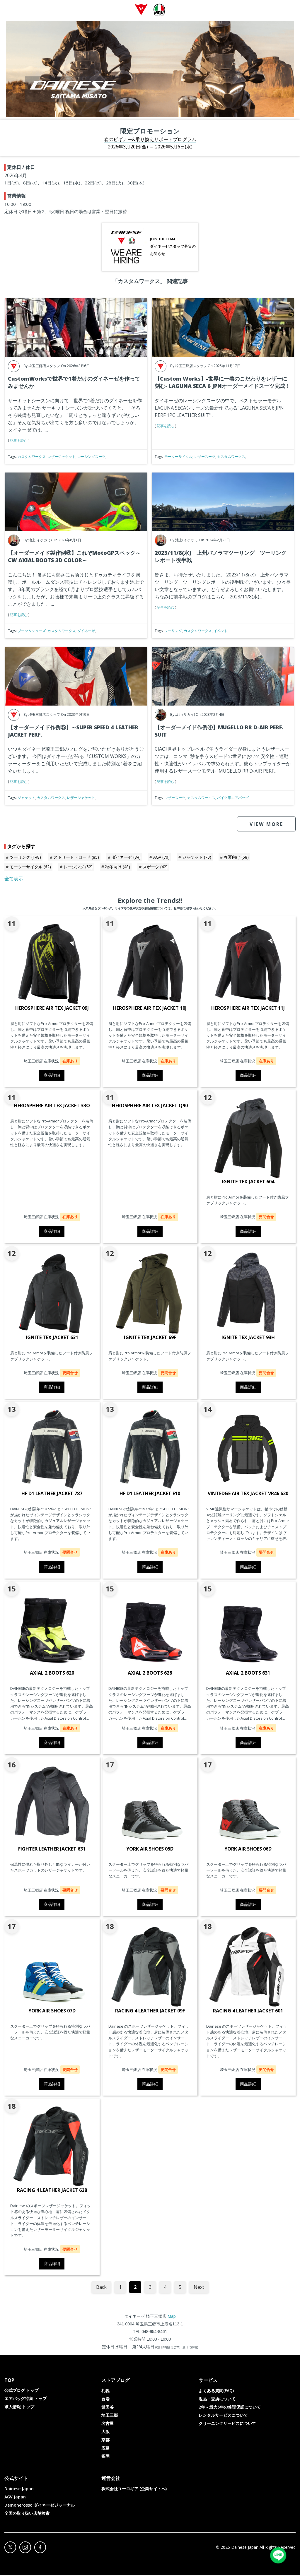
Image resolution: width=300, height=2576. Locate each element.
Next (199, 2288)
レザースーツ (204, 457)
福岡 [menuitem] (105, 2457)
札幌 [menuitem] (105, 2391)
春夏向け (236, 858)
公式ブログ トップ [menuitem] (21, 2391)
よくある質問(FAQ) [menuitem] (216, 2391)
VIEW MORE (266, 825)
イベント (221, 631)
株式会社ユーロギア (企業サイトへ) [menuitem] (134, 2489)
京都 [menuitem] (105, 2440)
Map (171, 2317)
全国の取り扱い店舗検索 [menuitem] (27, 2514)
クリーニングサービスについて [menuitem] (227, 2424)
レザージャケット (61, 457)
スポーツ (155, 868)
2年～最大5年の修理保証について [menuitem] (230, 2408)
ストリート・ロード (76, 858)
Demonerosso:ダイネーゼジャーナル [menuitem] (39, 2506)
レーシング (78, 868)
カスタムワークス (32, 457)
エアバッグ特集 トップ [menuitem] (25, 2399)
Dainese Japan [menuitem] (19, 2489)
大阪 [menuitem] (105, 2432)
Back (101, 2288)
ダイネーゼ (86, 631)
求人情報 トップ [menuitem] (19, 2407)
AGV (161, 858)
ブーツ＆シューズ (32, 631)
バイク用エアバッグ (233, 798)
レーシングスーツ (91, 457)
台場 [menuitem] (105, 2399)
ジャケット (26, 798)
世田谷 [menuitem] (107, 2408)
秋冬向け (117, 868)
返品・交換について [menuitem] (217, 2399)
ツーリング (173, 631)
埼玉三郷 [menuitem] (109, 2416)
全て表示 (13, 879)
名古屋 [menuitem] (107, 2424)
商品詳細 (52, 1076)
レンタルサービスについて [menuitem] (223, 2416)
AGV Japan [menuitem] (15, 2497)
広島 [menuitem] (105, 2449)
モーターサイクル (178, 457)
